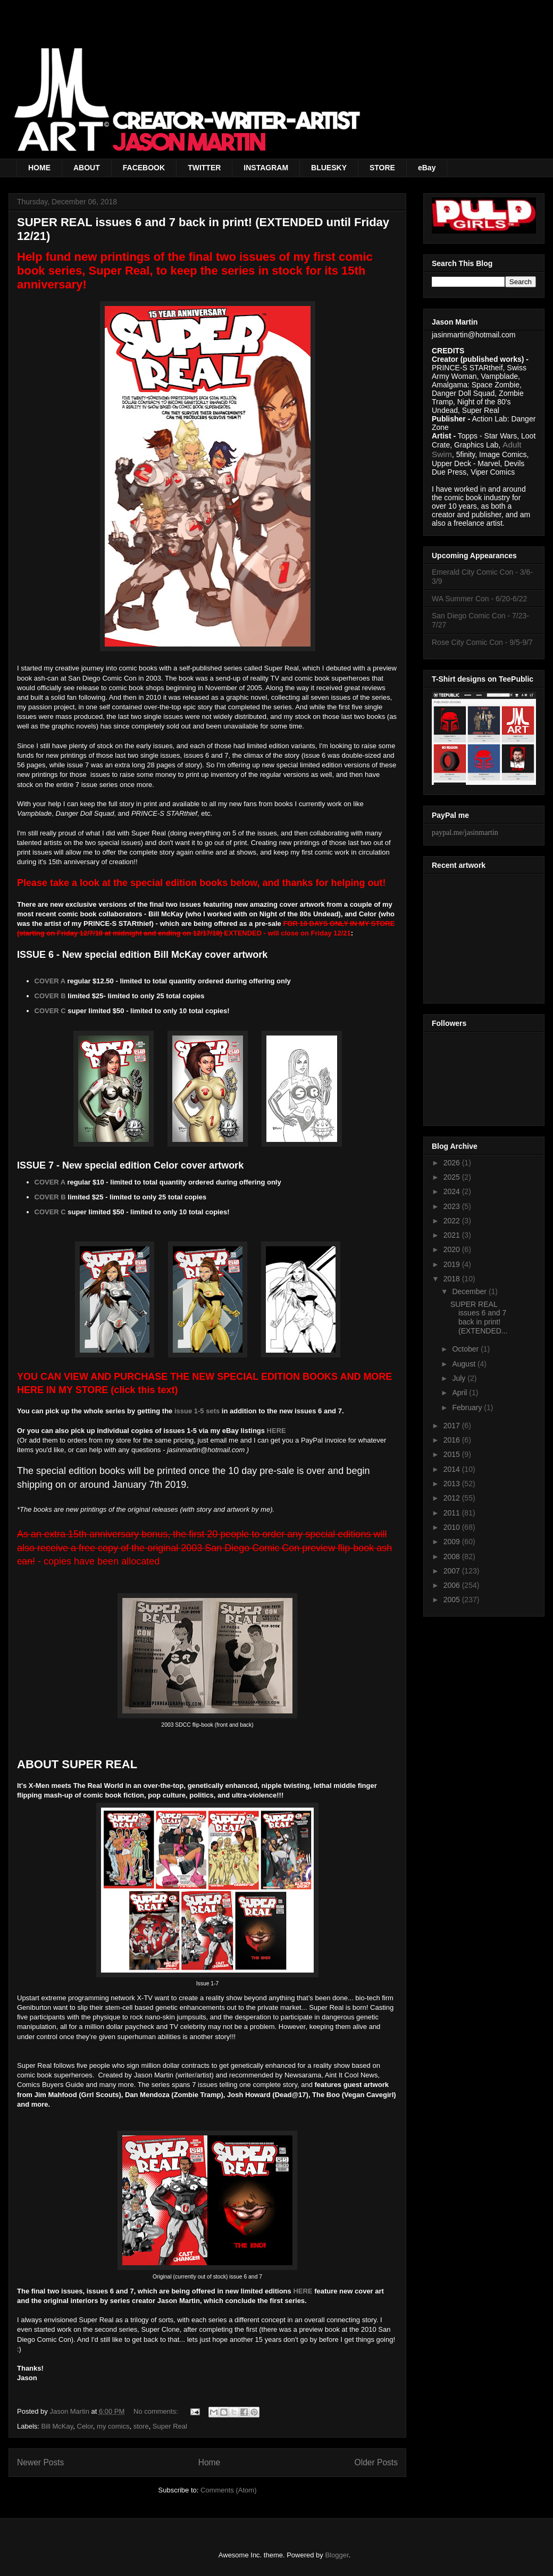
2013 (452, 1483)
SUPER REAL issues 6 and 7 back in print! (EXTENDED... (479, 1317)
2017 (452, 1425)
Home (209, 2462)
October (466, 1349)
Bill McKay (57, 2426)
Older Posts (376, 2462)
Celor (85, 2426)
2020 (452, 1249)
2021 (452, 1235)
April (460, 1392)
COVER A (50, 981)
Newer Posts (40, 2462)
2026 (452, 1162)
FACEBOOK (144, 167)
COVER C (50, 1011)
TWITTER (204, 167)
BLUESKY (329, 167)
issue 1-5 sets (197, 1411)
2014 (452, 1469)
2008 (452, 1556)
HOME (39, 167)
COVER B (50, 996)
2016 (452, 1440)
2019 (452, 1264)
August (464, 1364)
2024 (452, 1191)
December (470, 1291)
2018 (452, 1278)
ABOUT (86, 167)
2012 (452, 1498)
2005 (452, 1599)
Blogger (336, 2555)
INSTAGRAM (266, 167)
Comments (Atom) (228, 2490)
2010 (452, 1527)
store (141, 2426)
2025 (452, 1177)
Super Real (170, 2426)
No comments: (156, 2411)
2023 (452, 1206)
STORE (382, 167)
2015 (452, 1454)
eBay (426, 167)
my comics (113, 2426)
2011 (452, 1513)
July (459, 1378)
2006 (452, 1585)
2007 (452, 1571)
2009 (452, 1541)
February (468, 1407)
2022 (452, 1220)
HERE (276, 1431)
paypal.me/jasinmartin (465, 832)
